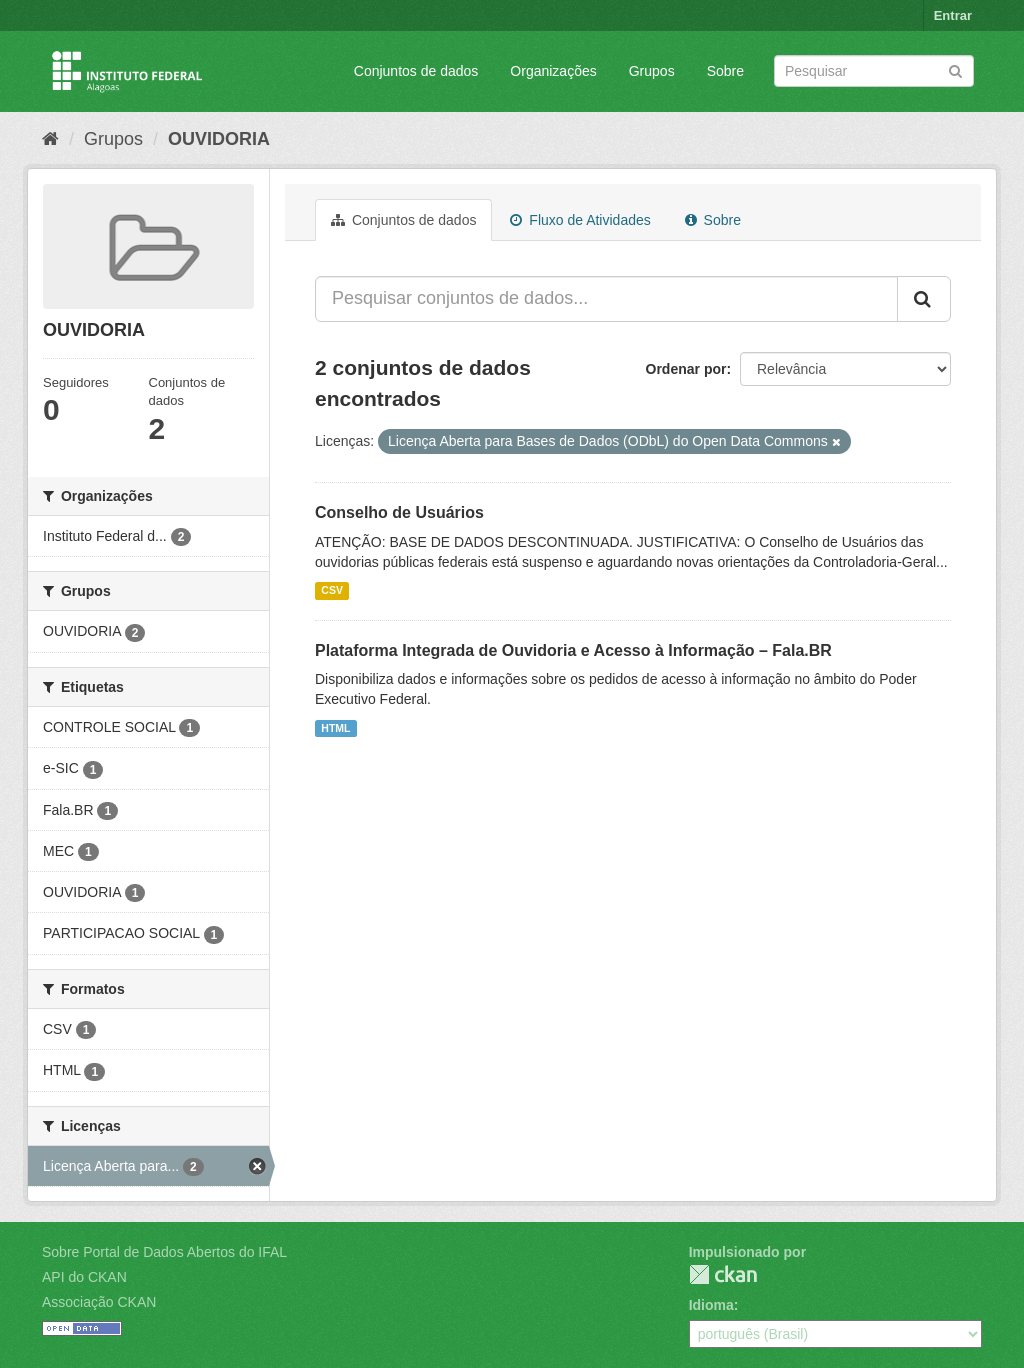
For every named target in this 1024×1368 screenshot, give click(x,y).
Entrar (953, 15)
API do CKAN (84, 1277)
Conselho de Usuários (399, 512)
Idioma (711, 1305)
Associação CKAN (99, 1302)
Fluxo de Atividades (580, 220)
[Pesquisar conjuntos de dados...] (606, 299)
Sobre (725, 71)
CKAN (723, 1274)
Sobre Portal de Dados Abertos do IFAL (164, 1252)
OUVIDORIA (219, 139)
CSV (332, 591)
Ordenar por (686, 369)
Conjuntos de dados (416, 71)
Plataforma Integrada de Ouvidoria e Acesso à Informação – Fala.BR (573, 650)
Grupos (652, 71)
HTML (335, 728)
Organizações (553, 71)
